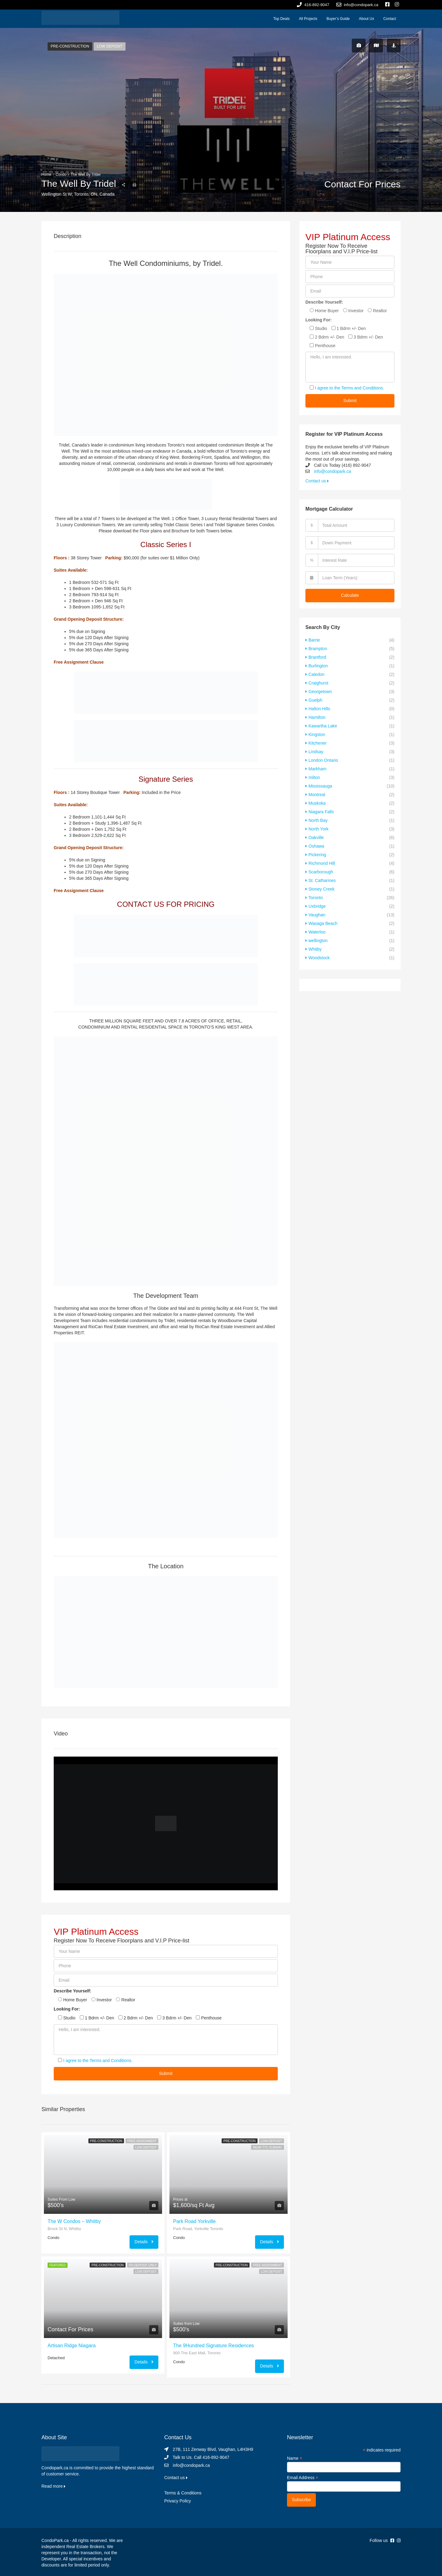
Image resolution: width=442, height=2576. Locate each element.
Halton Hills (319, 708)
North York (318, 828)
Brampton (317, 648)
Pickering (317, 854)
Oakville (316, 837)
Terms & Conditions (182, 2492)
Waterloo (317, 932)
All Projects (308, 19)
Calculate (350, 595)
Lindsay (315, 751)
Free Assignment (142, 2141)
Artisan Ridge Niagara (72, 2345)
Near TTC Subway (267, 2147)
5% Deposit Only (143, 2265)
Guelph (315, 700)
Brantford (317, 657)
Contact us (317, 480)
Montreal (316, 794)
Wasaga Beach (322, 923)
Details (143, 2241)
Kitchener (317, 743)
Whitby (315, 949)
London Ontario (323, 760)
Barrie (314, 640)
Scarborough (320, 871)
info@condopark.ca (332, 471)
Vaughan (316, 914)
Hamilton (316, 717)
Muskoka (317, 803)
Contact (389, 19)
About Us (366, 19)
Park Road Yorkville (194, 2221)
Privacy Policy (177, 2500)
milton (314, 777)
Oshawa (316, 846)
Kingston (316, 734)
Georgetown (320, 691)
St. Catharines (322, 880)
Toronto (315, 897)
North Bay (318, 820)
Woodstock (319, 957)
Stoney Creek (321, 889)
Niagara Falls (321, 811)
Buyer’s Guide (338, 19)
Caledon (316, 674)
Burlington (318, 665)
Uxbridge (317, 906)
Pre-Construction (70, 46)
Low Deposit (109, 46)
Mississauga (320, 786)
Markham (317, 768)
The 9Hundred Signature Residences (213, 2345)
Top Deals (281, 19)
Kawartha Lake (322, 725)
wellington (318, 940)
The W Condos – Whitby (74, 2221)
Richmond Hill (321, 863)
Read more (53, 2486)
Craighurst (318, 682)
